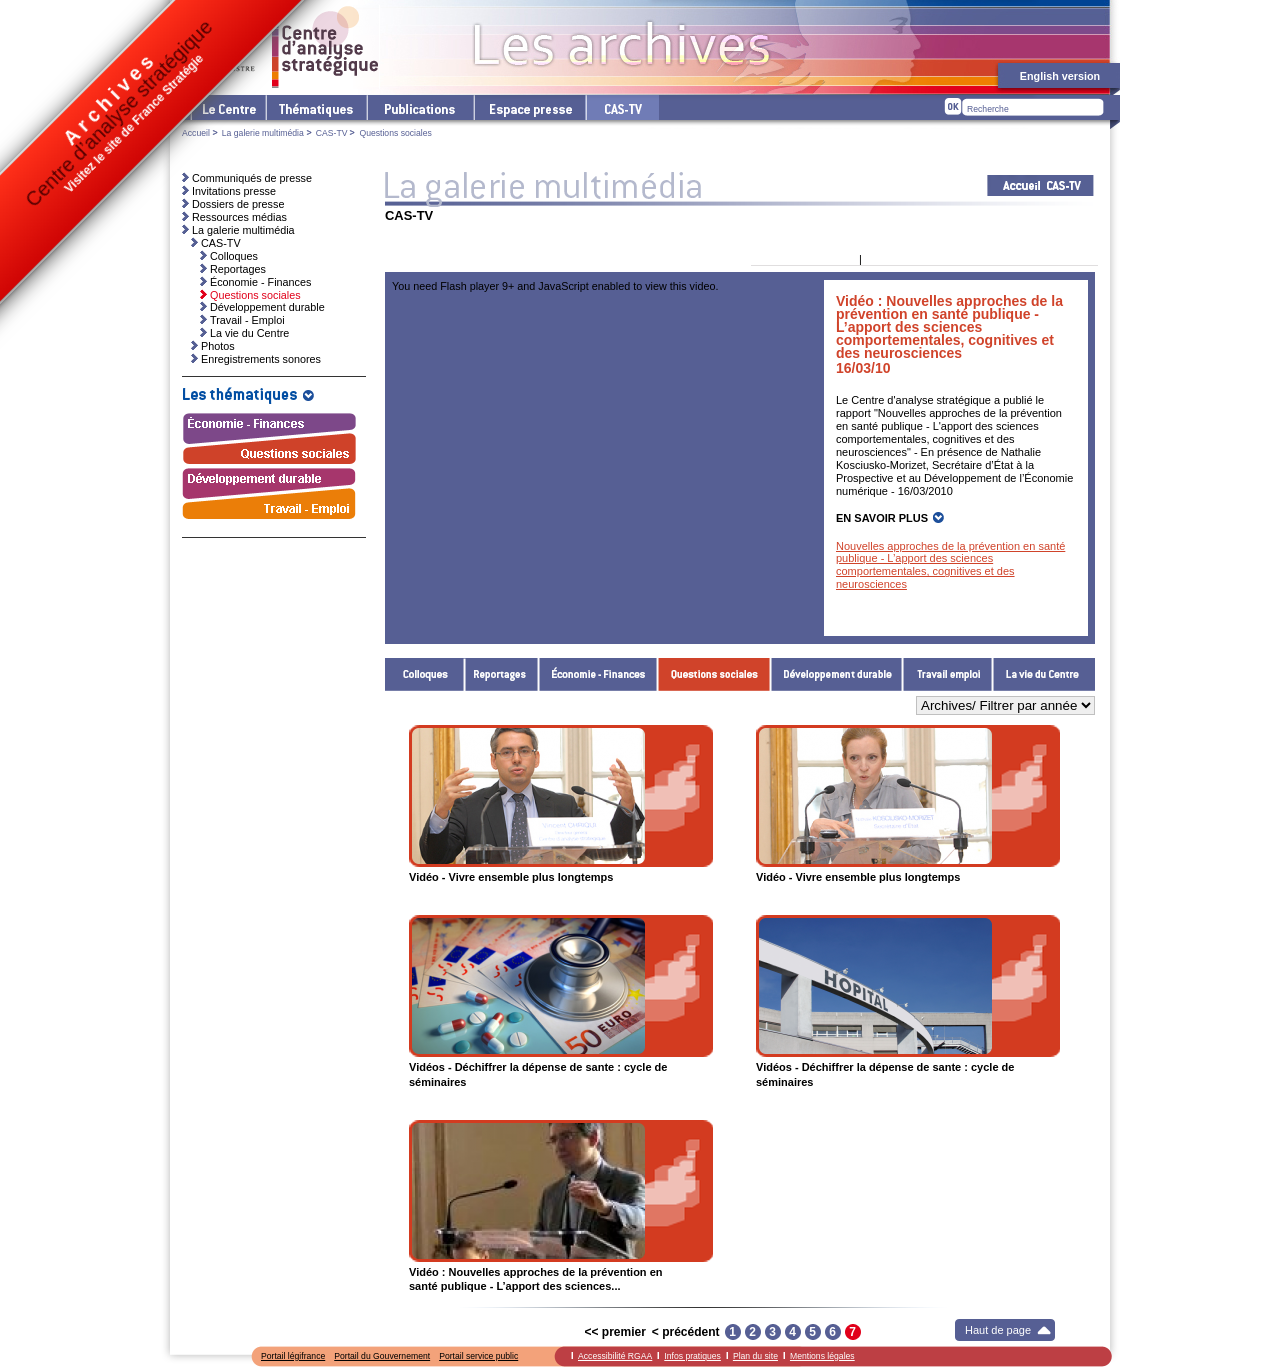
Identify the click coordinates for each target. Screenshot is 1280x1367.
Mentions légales (822, 1356)
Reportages (502, 674)
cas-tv (622, 107)
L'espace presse (529, 107)
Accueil (196, 133)
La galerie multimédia (263, 133)
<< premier (614, 1332)
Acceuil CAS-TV (1040, 185)
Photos (218, 346)
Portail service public (478, 1356)
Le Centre (227, 107)
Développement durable (837, 674)
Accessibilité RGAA (615, 1356)
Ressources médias (239, 217)
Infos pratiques (692, 1356)
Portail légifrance (293, 1356)
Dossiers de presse (238, 204)
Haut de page (998, 1330)
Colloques (425, 674)
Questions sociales (714, 674)
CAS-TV (332, 133)
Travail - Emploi (948, 674)
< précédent (686, 1332)
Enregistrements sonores (261, 359)
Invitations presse (234, 191)
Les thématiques (315, 107)
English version (1060, 76)
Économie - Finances (598, 674)
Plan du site (755, 1356)
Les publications (419, 107)
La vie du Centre (1044, 674)
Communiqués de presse (252, 178)
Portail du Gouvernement (382, 1356)
